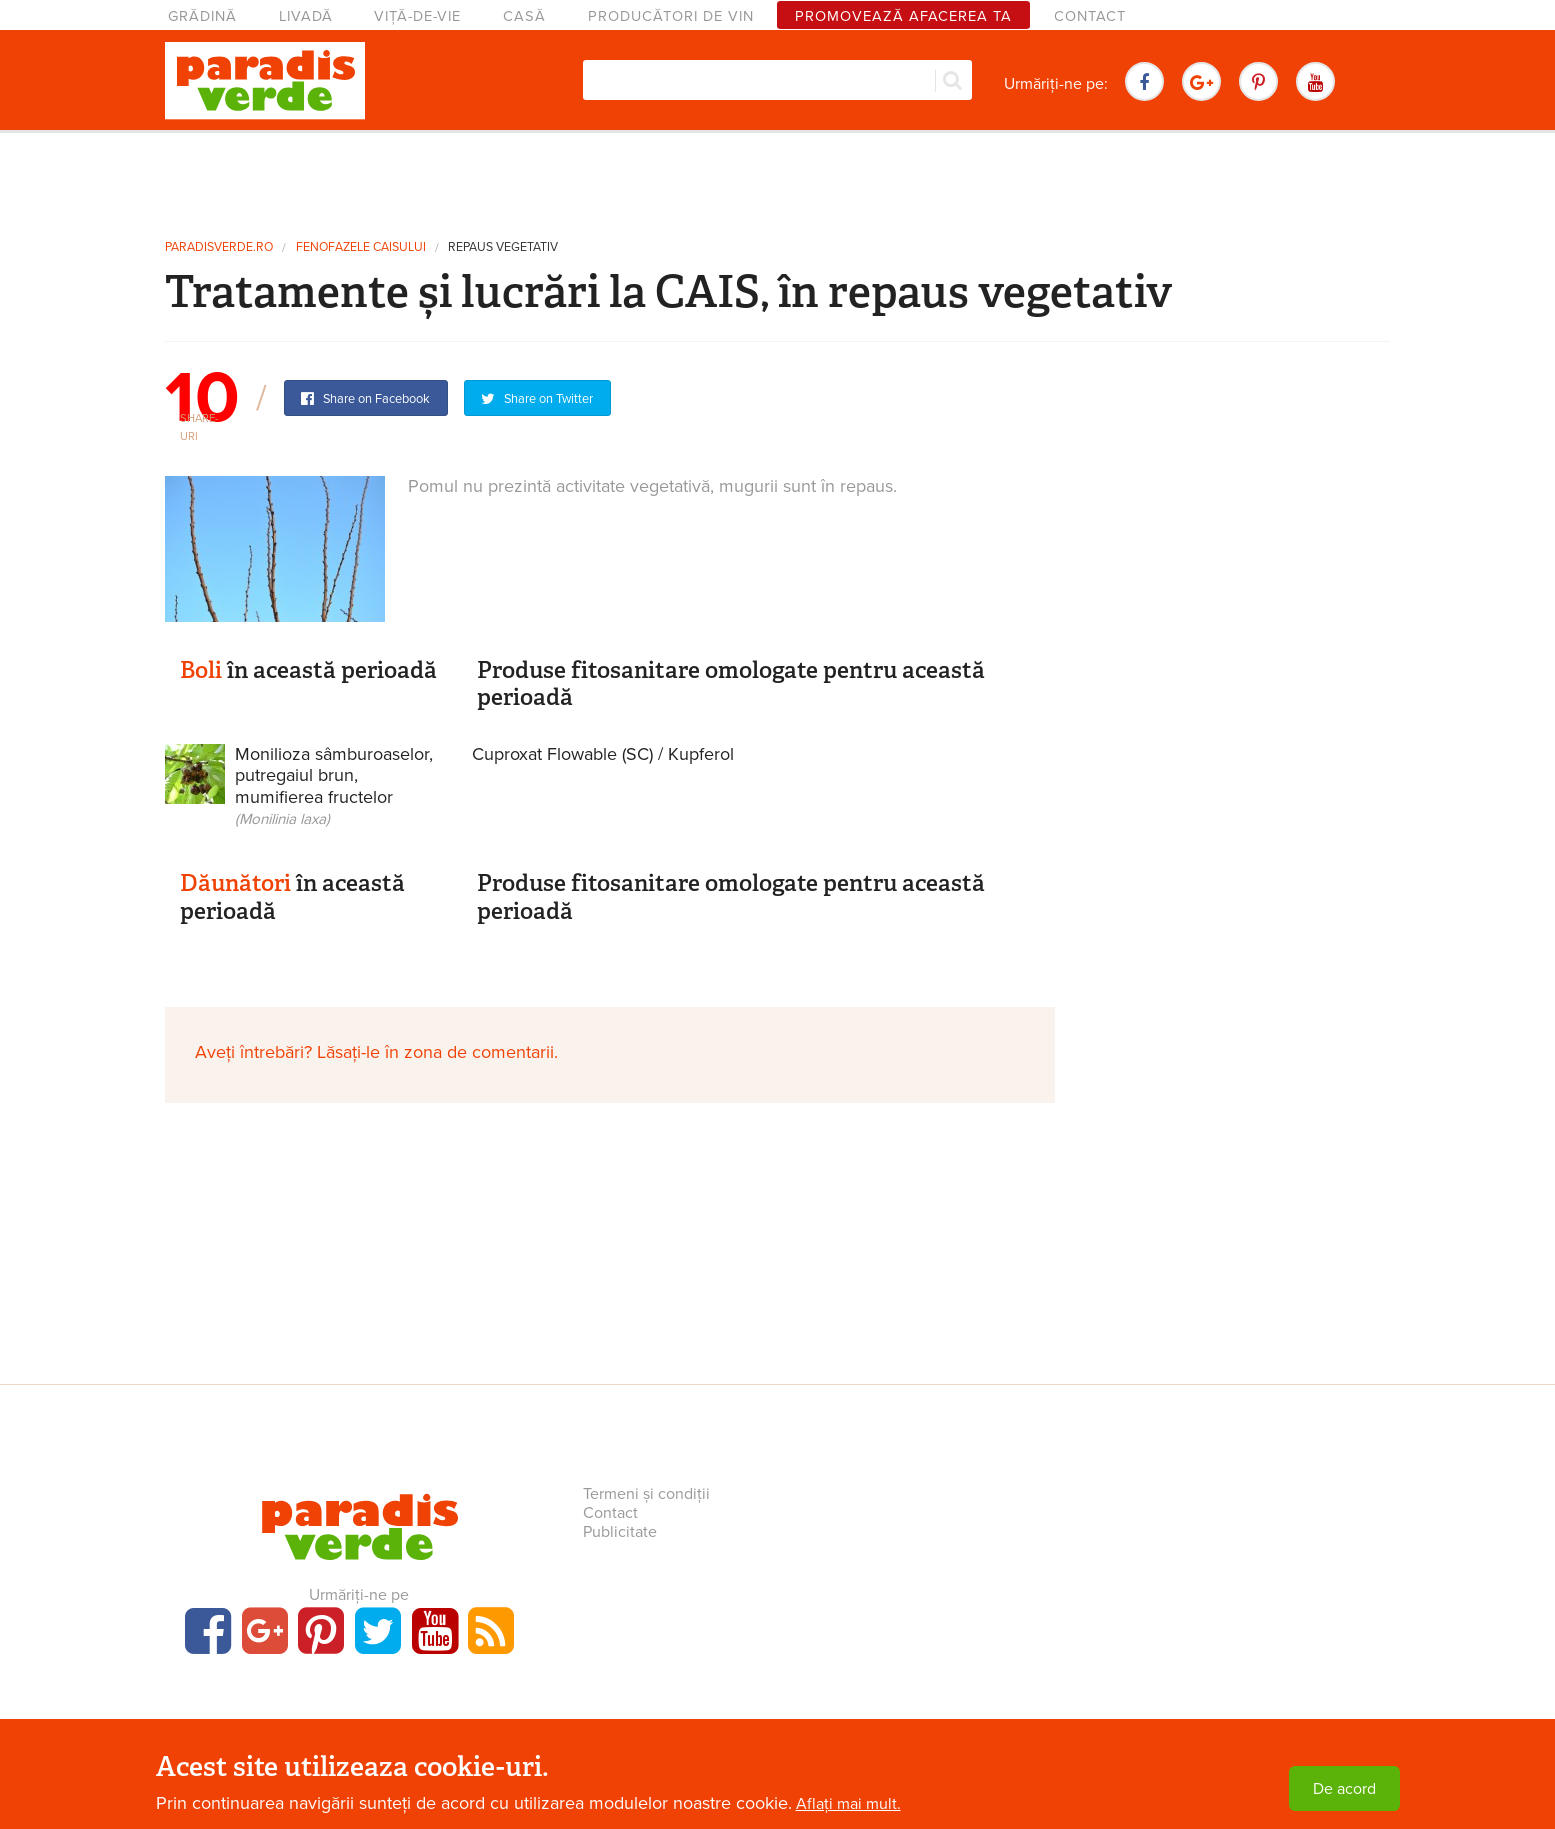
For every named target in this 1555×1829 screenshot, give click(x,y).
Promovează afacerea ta (903, 16)
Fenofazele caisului (361, 247)
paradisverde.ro (219, 247)
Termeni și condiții (646, 1494)
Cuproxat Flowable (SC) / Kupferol (603, 754)
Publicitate (620, 1532)
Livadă (306, 16)
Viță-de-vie (417, 16)
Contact (1090, 16)
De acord (1344, 1789)
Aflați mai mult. (848, 1804)
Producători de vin (671, 16)
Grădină (202, 16)
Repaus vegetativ (503, 247)
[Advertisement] (778, 178)
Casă (524, 16)
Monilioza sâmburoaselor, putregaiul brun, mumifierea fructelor (334, 786)
